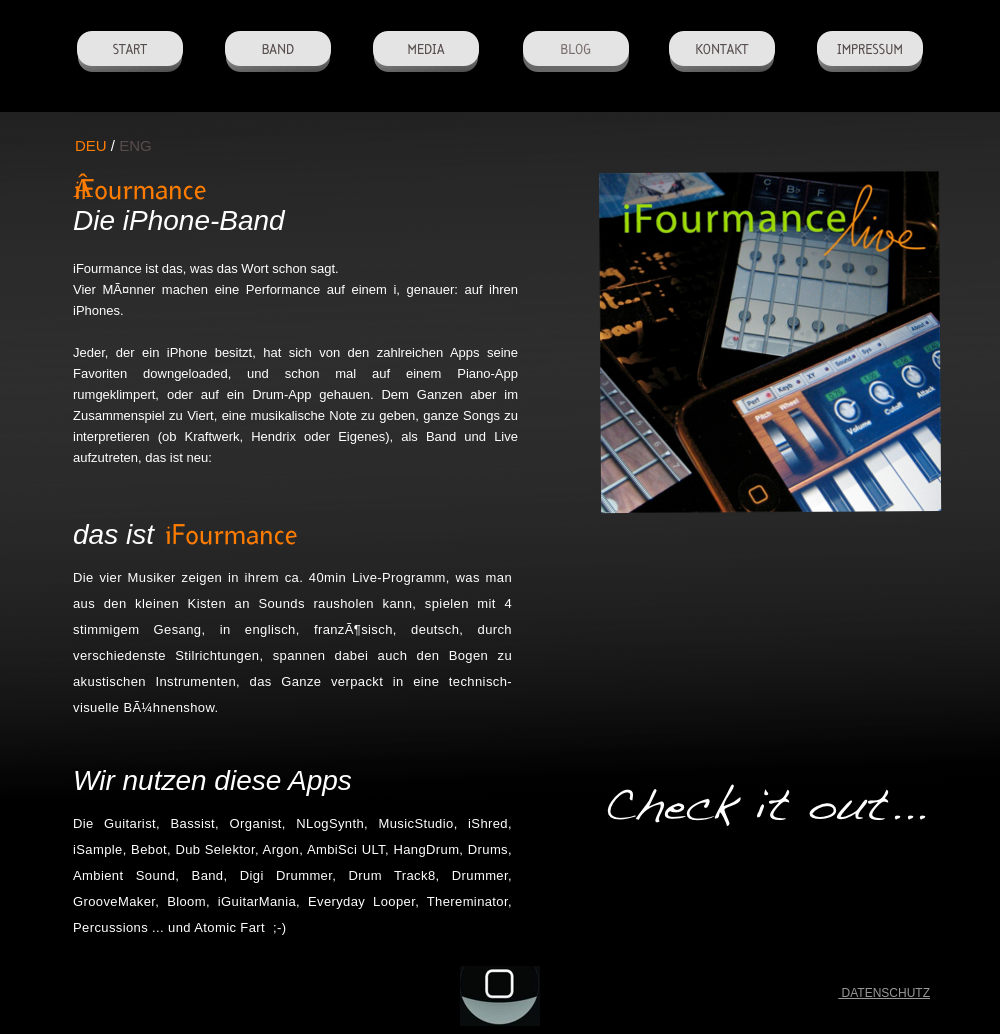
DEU (91, 145)
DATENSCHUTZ (884, 993)
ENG (135, 145)
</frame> (777, 665)
